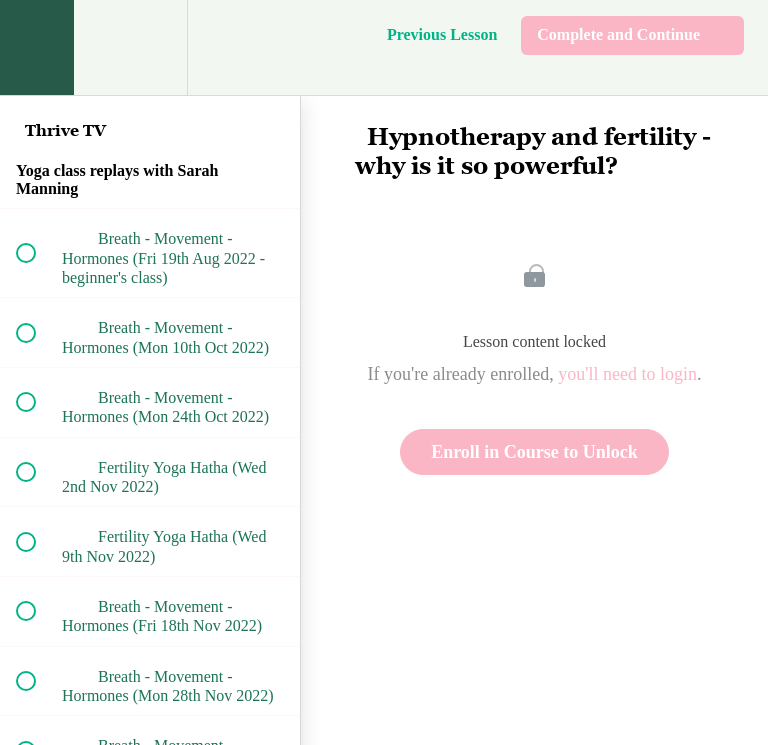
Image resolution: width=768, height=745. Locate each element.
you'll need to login (627, 374)
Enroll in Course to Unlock (534, 452)
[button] (37, 47)
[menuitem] (150, 47)
